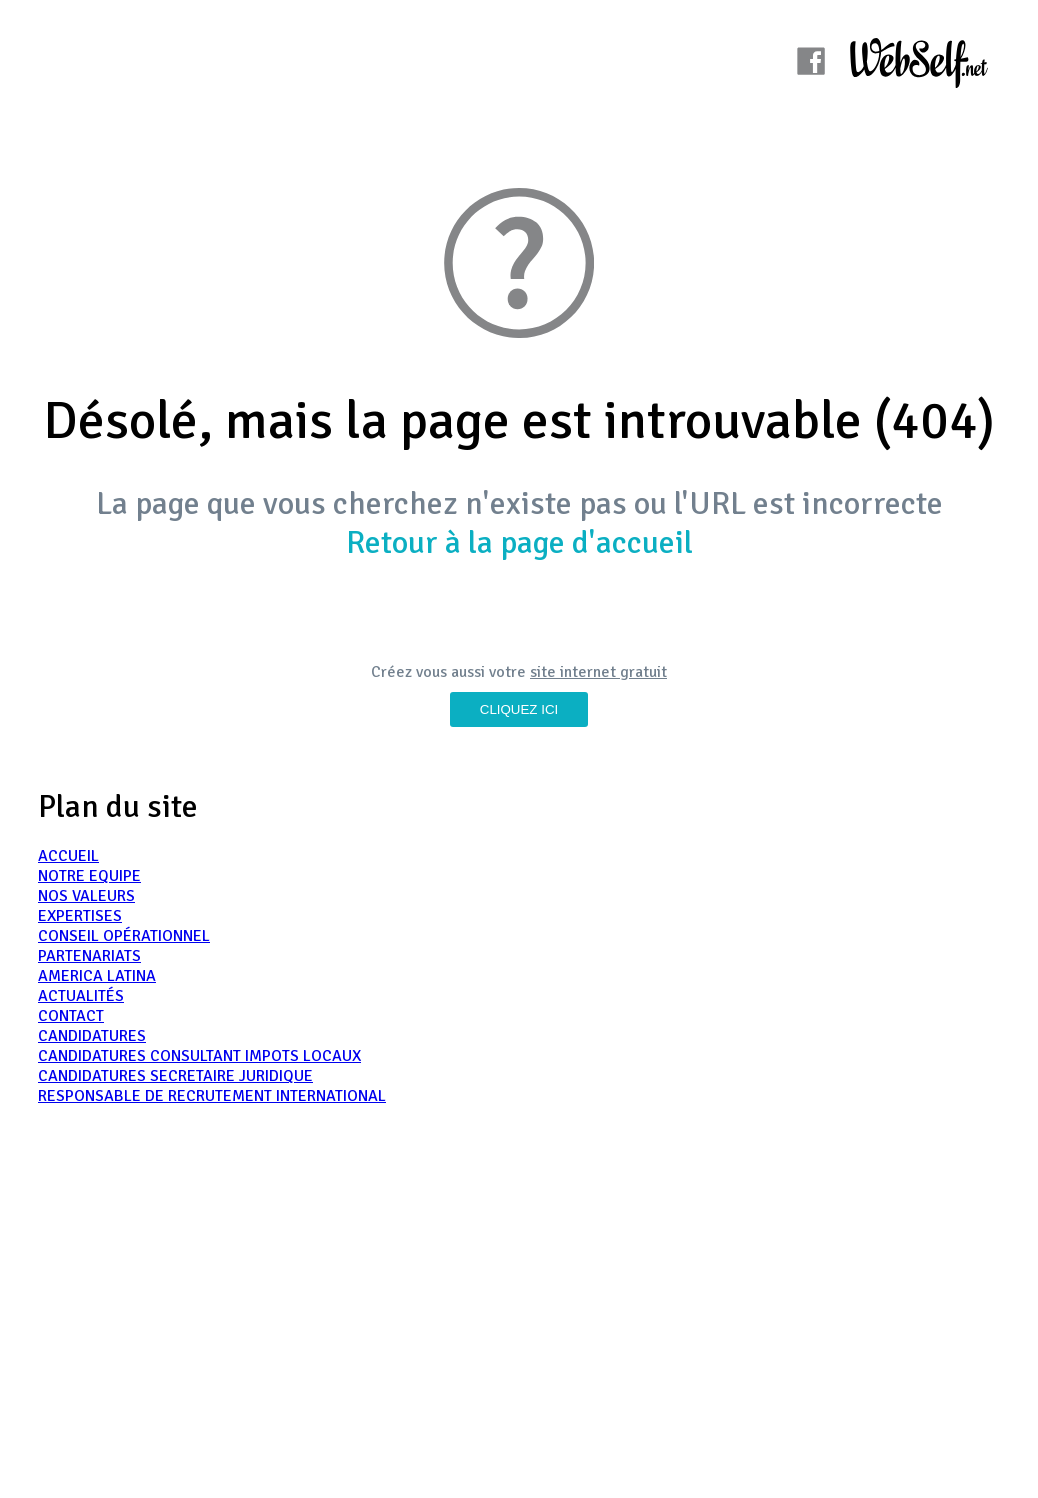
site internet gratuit (598, 672)
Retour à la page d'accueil (519, 542)
